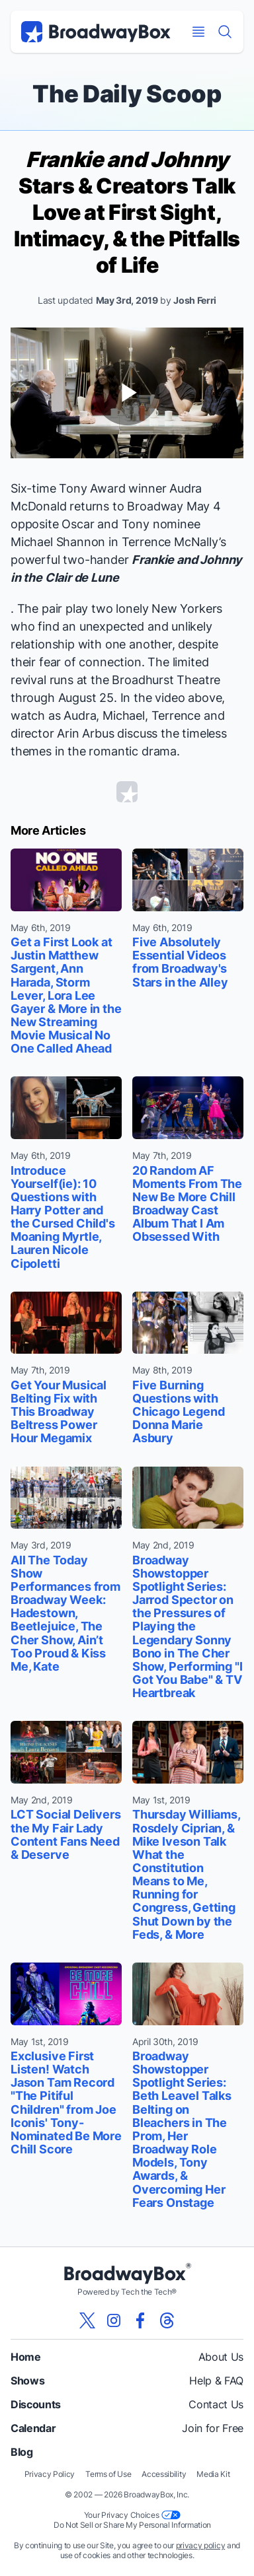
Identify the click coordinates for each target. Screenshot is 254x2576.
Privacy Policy (49, 2474)
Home (26, 2356)
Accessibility (164, 2474)
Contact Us (216, 2404)
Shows (27, 2380)
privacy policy (201, 2545)
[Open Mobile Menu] (198, 32)
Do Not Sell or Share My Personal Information (132, 2525)
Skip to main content (127, 0)
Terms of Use (108, 2474)
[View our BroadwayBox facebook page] (140, 2320)
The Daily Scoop (126, 93)
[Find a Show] (225, 32)
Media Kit (213, 2474)
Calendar (33, 2428)
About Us (220, 2356)
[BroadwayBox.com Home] (96, 31)
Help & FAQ (216, 2380)
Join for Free (212, 2428)
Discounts (36, 2404)
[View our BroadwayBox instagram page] (114, 2320)
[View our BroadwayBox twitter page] (87, 2320)
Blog (22, 2451)
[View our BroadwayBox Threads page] (167, 2320)
